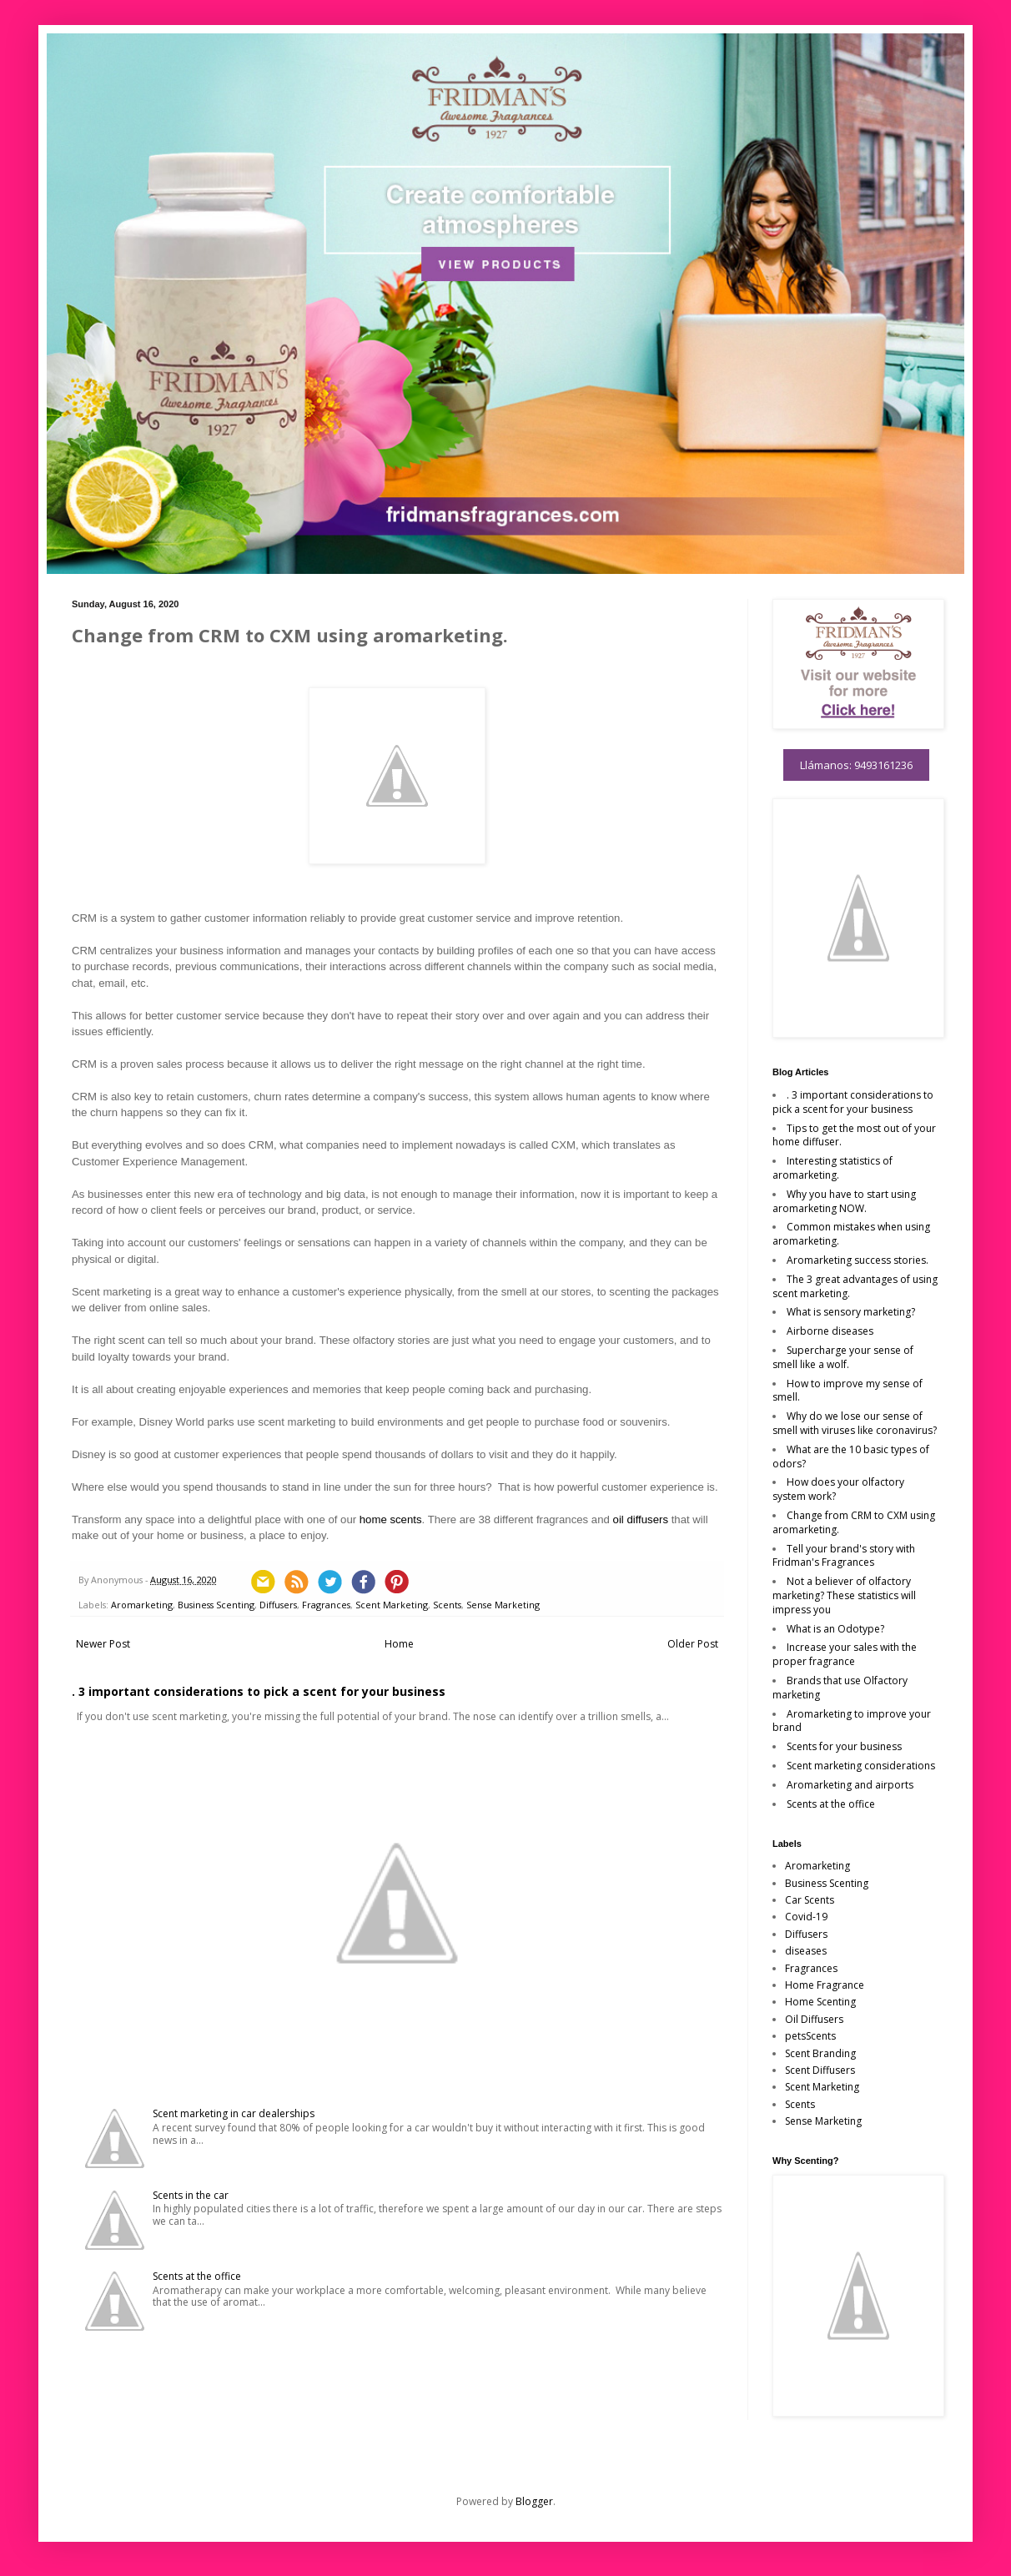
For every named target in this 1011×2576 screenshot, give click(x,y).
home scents (391, 1519)
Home (399, 1644)
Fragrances (326, 1604)
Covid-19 (806, 1916)
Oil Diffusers (814, 2019)
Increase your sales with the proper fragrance (844, 1654)
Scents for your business (844, 1746)
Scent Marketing (391, 1604)
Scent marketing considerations (861, 1765)
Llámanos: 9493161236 (856, 764)
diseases (806, 1951)
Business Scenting (216, 1604)
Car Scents (809, 1900)
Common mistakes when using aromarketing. (851, 1234)
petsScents (810, 2036)
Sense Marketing (503, 1604)
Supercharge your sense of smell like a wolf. (842, 1357)
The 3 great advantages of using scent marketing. (855, 1286)
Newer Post (103, 1644)
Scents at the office (197, 2276)
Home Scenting (820, 2002)
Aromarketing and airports (850, 1785)
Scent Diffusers (820, 2070)
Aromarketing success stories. (857, 1260)
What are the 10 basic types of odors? (850, 1456)
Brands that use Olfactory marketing (840, 1687)
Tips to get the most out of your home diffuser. (854, 1135)
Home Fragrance (824, 1985)
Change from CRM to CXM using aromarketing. (853, 1522)
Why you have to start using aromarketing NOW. (844, 1201)
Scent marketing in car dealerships (233, 2113)
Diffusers (278, 1604)
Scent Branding (820, 2053)
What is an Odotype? (835, 1629)
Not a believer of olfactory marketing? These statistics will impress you (844, 1595)
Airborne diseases (830, 1331)
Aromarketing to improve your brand (851, 1721)
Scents (447, 1604)
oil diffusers (640, 1519)
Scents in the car (191, 2195)
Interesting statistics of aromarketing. (832, 1168)
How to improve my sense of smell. (847, 1390)
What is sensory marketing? (851, 1312)
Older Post (692, 1644)
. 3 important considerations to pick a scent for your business (258, 1691)
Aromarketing (142, 1604)
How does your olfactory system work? (838, 1489)
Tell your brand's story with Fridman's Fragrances (843, 1556)
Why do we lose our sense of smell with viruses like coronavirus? (854, 1423)
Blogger (534, 2501)
